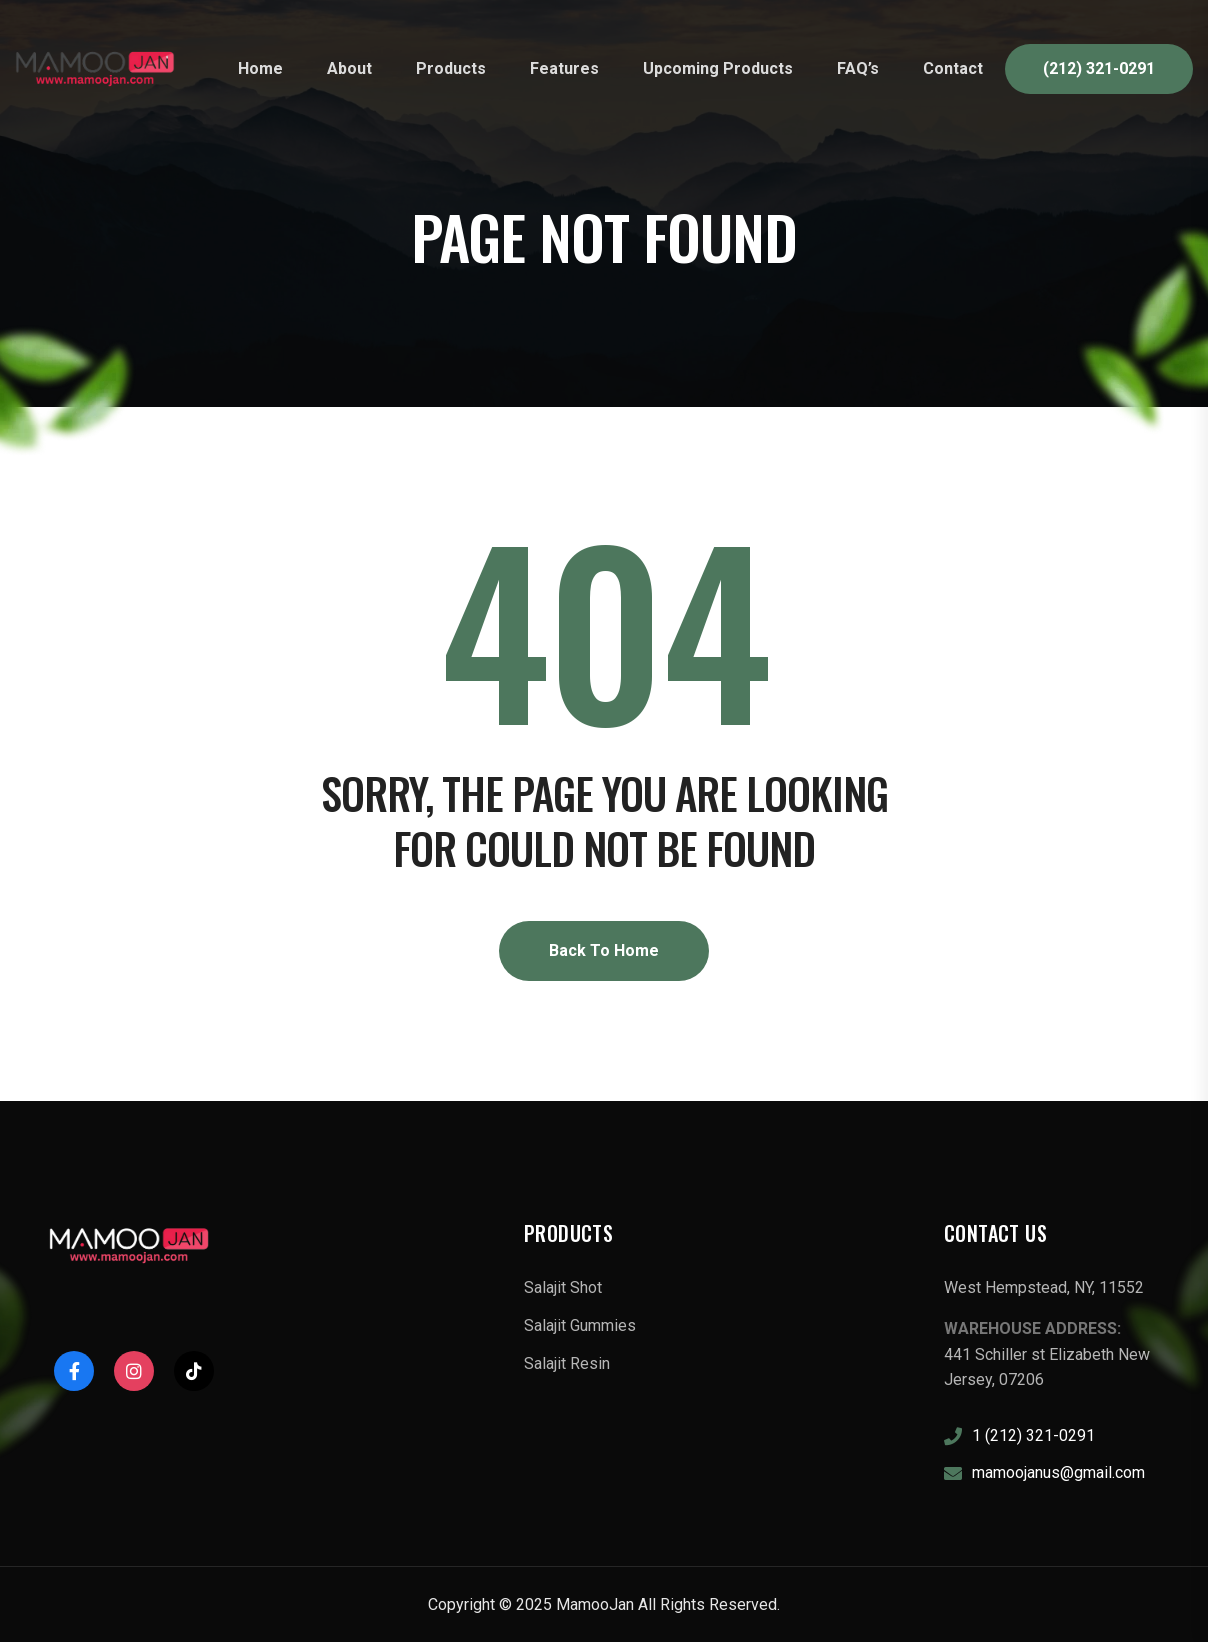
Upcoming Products (718, 68)
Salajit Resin (567, 1363)
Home (260, 68)
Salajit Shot (563, 1287)
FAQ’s (858, 68)
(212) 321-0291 (1099, 68)
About (349, 68)
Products (451, 68)
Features (564, 68)
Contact (953, 68)
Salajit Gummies (580, 1325)
